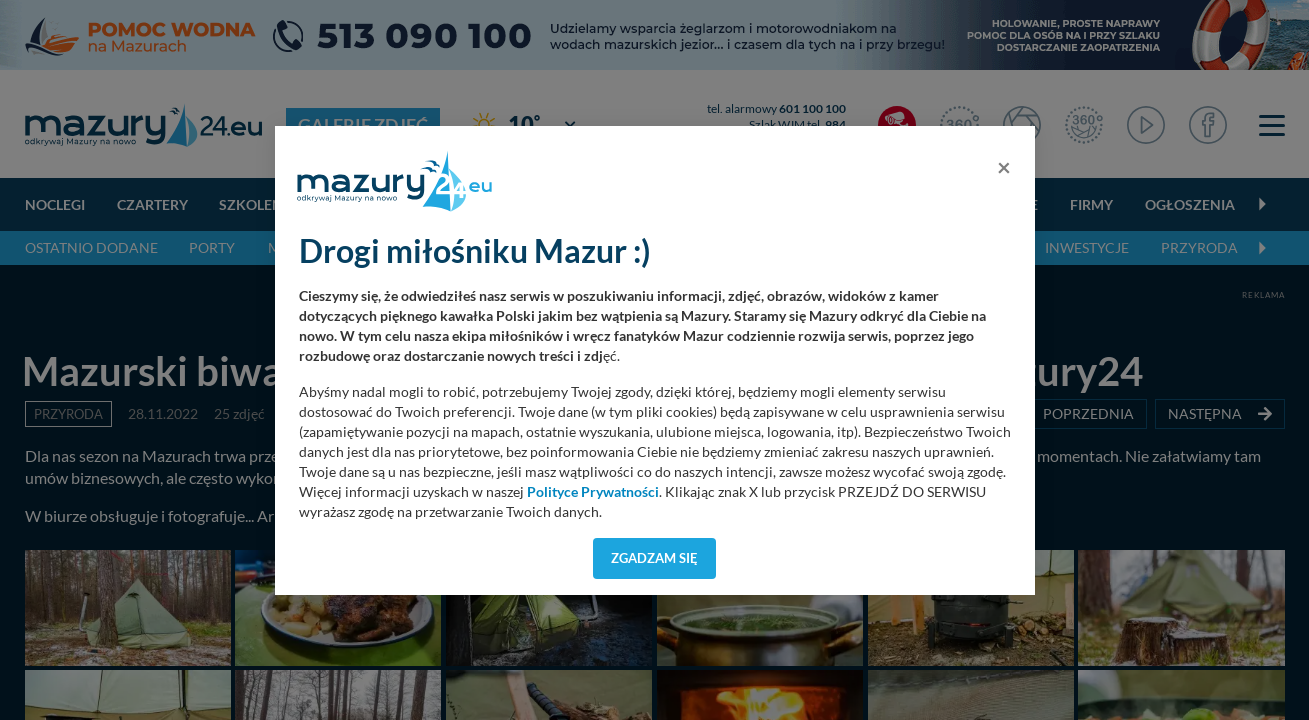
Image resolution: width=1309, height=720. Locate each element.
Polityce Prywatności (593, 492)
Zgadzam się (654, 558)
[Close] (1004, 167)
